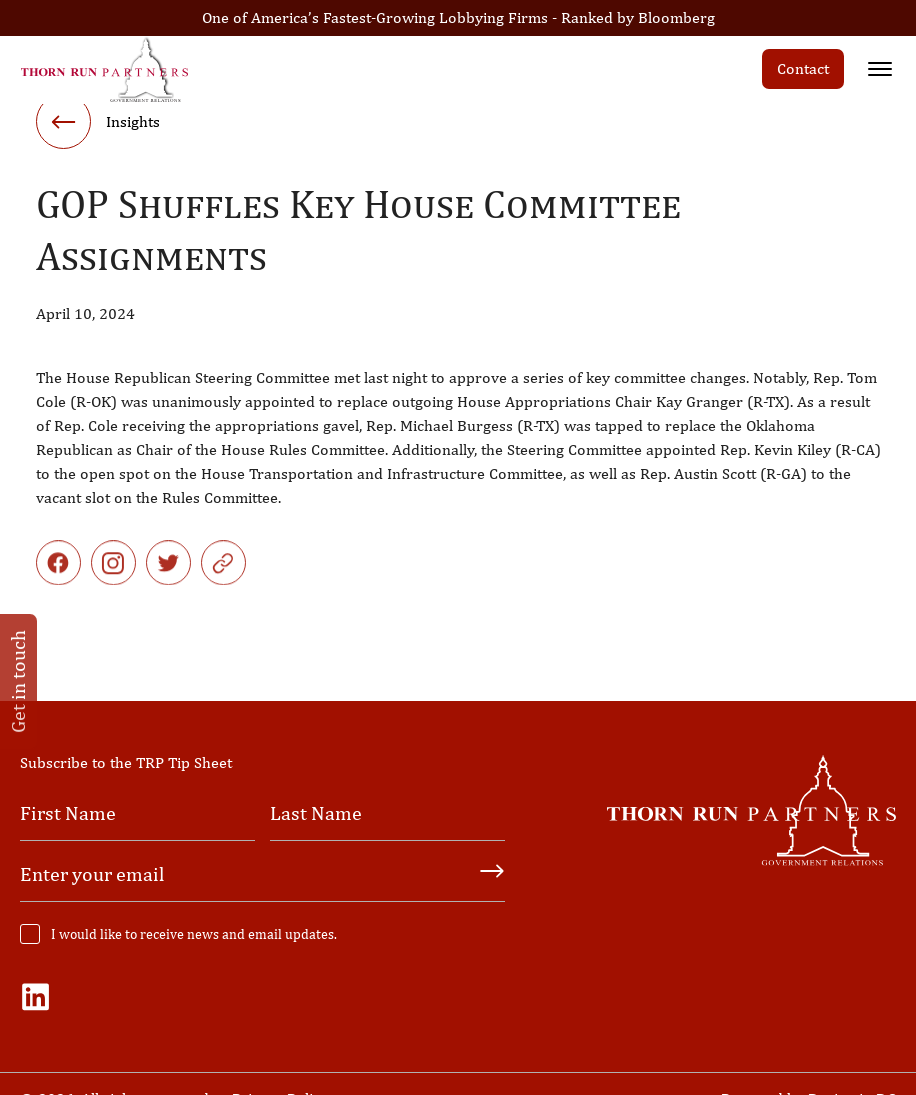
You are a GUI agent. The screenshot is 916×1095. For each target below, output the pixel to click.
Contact (803, 68)
